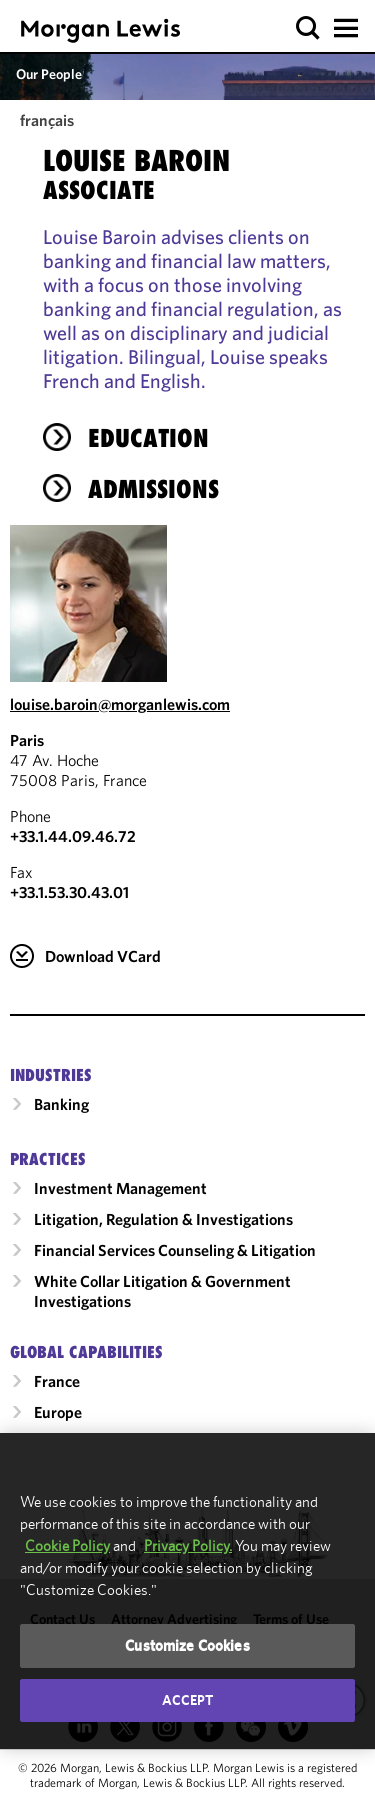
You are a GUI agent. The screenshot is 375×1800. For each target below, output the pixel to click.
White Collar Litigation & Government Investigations (162, 1291)
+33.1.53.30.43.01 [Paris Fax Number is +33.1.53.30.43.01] (69, 892)
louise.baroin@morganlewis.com (120, 704)
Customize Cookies (187, 1645)
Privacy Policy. (188, 1545)
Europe (58, 1412)
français (47, 120)
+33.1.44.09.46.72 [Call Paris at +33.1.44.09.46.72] (73, 836)
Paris (27, 740)
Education (148, 438)
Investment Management (120, 1188)
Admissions (153, 489)
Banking (61, 1104)
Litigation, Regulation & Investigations (163, 1219)
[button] (308, 28)
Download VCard (103, 956)
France (57, 1381)
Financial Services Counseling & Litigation (175, 1250)
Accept (188, 1700)
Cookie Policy (67, 1545)
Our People (49, 74)
